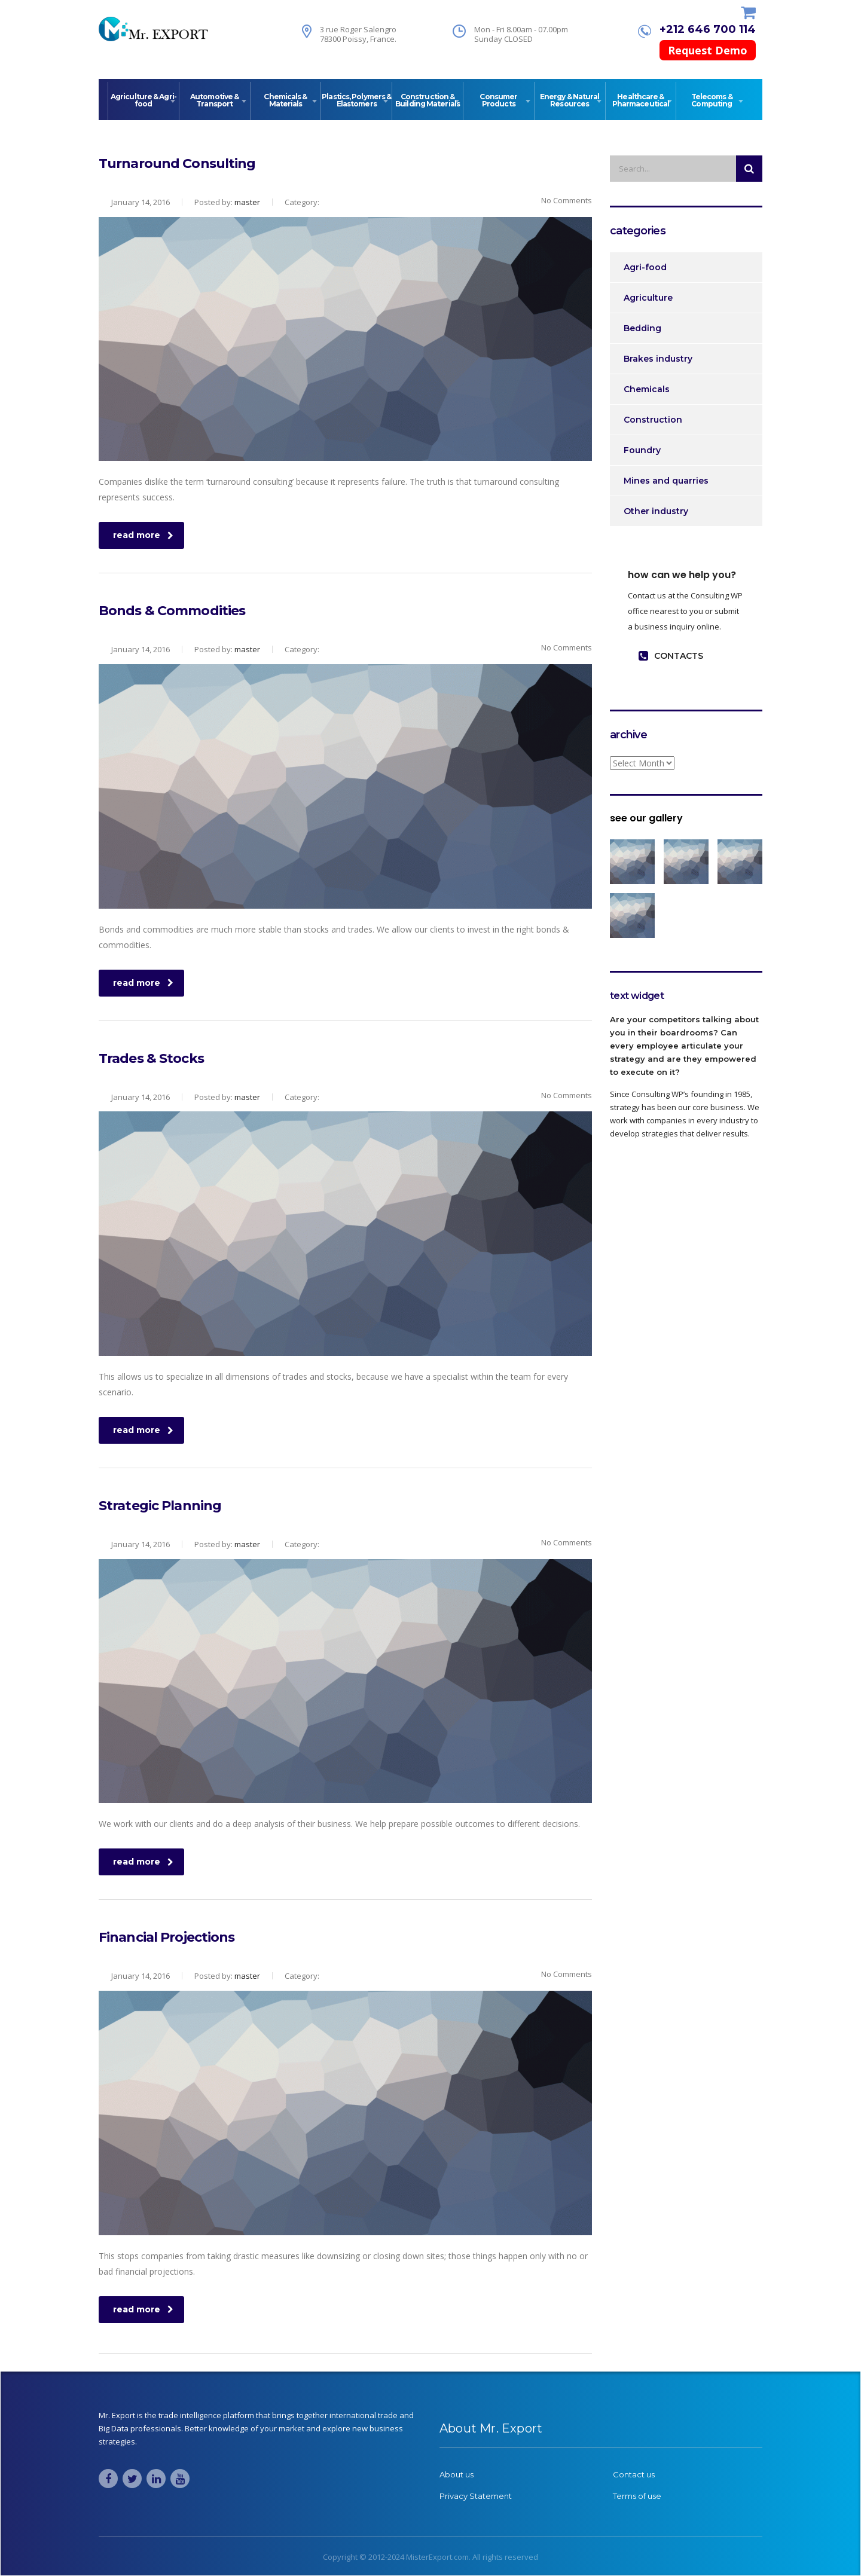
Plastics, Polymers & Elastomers (356, 100)
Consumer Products (498, 100)
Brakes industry (658, 358)
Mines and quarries (666, 480)
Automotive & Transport (214, 100)
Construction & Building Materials (427, 100)
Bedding (642, 328)
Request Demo (707, 50)
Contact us (634, 2474)
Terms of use (637, 2496)
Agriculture (648, 297)
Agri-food (645, 267)
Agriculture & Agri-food (143, 100)
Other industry (656, 511)
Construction (653, 419)
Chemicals (647, 389)
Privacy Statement (475, 2496)
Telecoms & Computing (711, 100)
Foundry (642, 450)
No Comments (559, 200)
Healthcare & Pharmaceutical (640, 100)
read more (143, 535)
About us (456, 2474)
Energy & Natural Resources (570, 100)
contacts (671, 656)
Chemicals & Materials (285, 100)
